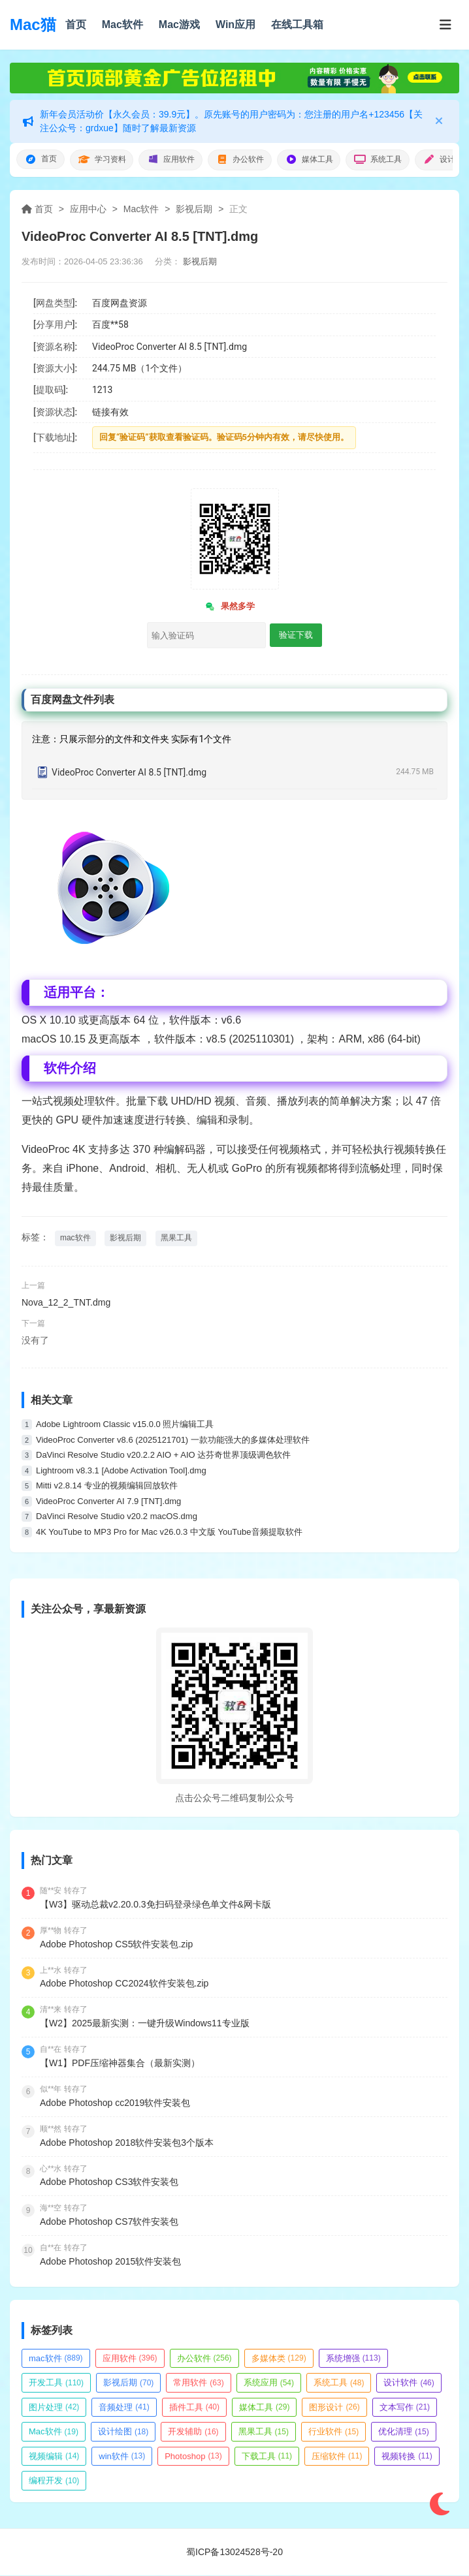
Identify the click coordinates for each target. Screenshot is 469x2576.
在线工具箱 (297, 24)
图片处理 (54, 2407)
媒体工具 (325, 160)
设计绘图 (123, 2432)
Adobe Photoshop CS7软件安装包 (109, 2222)
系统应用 (269, 2383)
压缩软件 (337, 2457)
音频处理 (124, 2407)
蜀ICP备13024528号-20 (234, 2552)
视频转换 (406, 2457)
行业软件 (333, 2432)
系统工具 (399, 160)
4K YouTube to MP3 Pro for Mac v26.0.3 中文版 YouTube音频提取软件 (169, 1532)
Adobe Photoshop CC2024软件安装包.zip (124, 1984)
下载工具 (267, 2457)
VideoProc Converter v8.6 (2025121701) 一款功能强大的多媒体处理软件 (173, 1440)
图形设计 (334, 2407)
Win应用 (235, 24)
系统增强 (353, 2358)
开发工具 (56, 2383)
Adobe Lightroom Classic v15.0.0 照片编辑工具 (125, 1425)
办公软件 (252, 160)
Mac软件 (122, 24)
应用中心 (88, 209)
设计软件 (408, 2383)
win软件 (122, 2457)
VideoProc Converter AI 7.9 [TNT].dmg (108, 1502)
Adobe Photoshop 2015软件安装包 (110, 2262)
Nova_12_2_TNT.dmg (66, 1303)
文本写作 (405, 2407)
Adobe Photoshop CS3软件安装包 (109, 2182)
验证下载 (296, 635)
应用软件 (179, 160)
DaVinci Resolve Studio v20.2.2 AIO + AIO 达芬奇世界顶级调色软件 (163, 1455)
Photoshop (193, 2457)
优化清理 (403, 2432)
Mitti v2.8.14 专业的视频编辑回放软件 (107, 1486)
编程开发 (54, 2481)
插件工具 (194, 2407)
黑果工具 (176, 1238)
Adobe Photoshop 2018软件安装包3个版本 (127, 2142)
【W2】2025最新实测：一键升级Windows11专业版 (145, 2023)
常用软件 (198, 2383)
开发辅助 (193, 2432)
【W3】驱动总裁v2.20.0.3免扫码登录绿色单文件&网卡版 (155, 1905)
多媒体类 (278, 2358)
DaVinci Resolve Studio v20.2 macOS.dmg (116, 1517)
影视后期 (194, 209)
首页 (75, 24)
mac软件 (75, 1238)
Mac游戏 (179, 24)
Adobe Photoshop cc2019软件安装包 (115, 2103)
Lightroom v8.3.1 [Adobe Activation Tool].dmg (121, 1471)
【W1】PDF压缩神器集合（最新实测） (120, 2063)
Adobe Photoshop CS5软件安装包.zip (116, 1944)
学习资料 (106, 160)
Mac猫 (33, 24)
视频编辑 (54, 2457)
